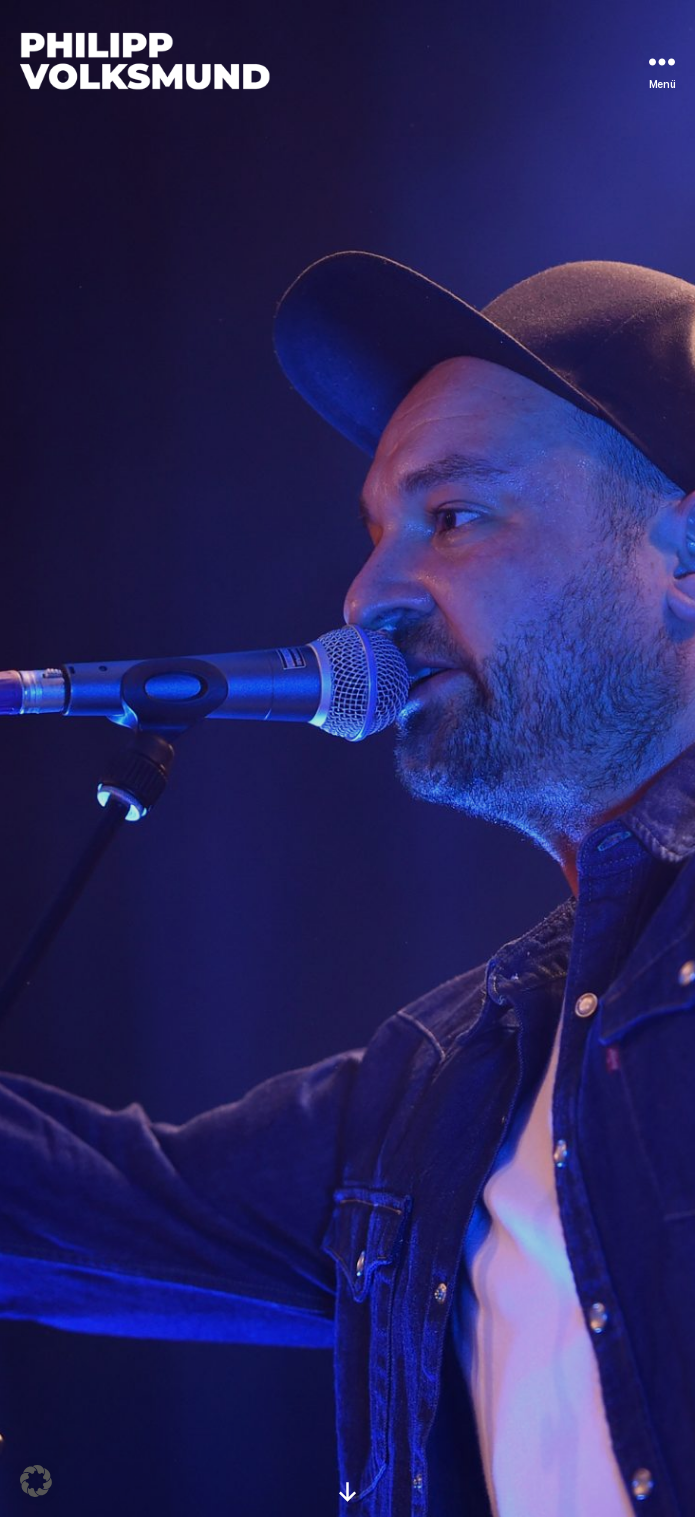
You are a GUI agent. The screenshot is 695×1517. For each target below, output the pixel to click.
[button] (36, 1481)
